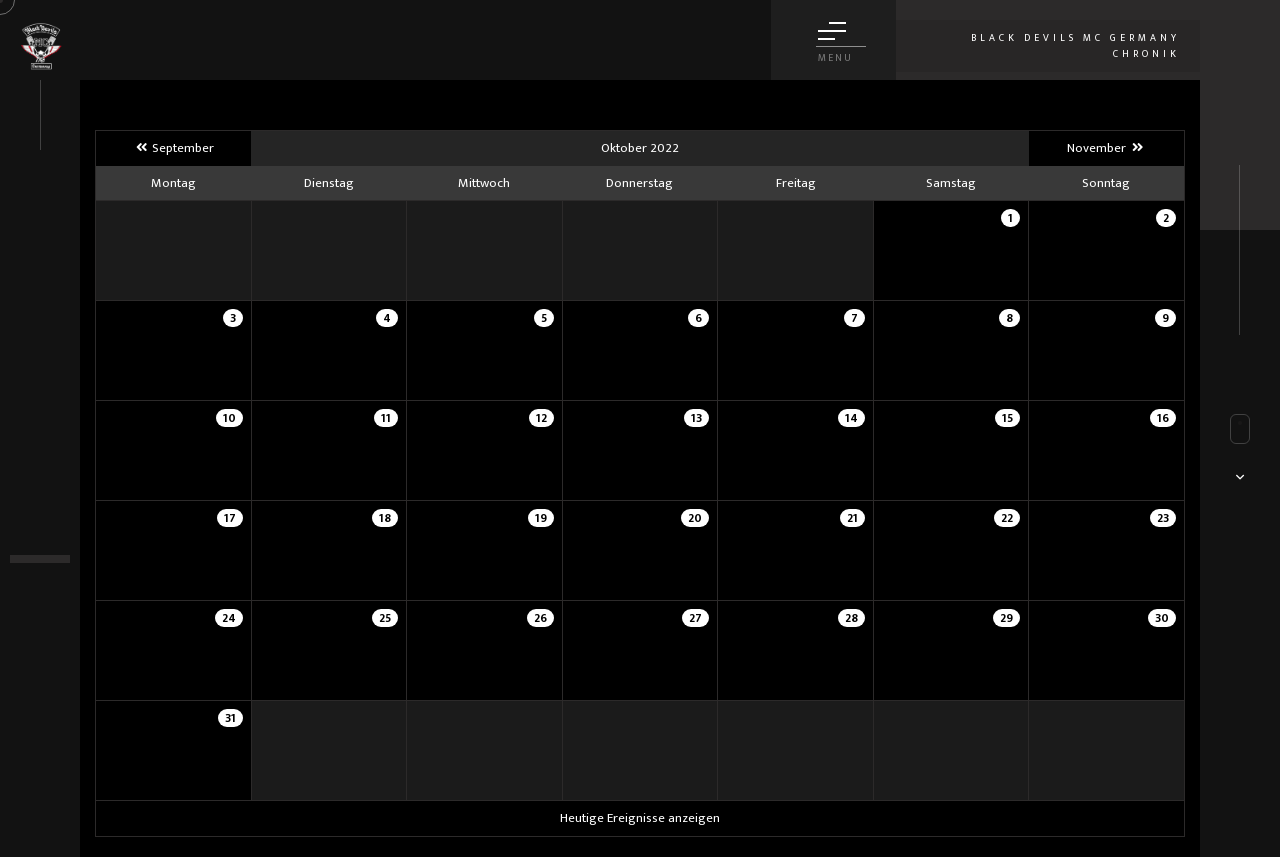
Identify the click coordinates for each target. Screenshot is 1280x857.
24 (229, 618)
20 (695, 518)
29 (1006, 618)
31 (230, 718)
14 (851, 418)
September (173, 148)
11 (386, 418)
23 (1163, 518)
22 (1007, 518)
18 (385, 518)
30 (1162, 618)
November (1106, 148)
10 (229, 418)
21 (852, 518)
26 (540, 618)
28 (851, 618)
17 (230, 518)
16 (1163, 418)
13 (696, 418)
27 (695, 618)
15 (1007, 418)
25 (385, 618)
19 (541, 518)
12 (541, 418)
